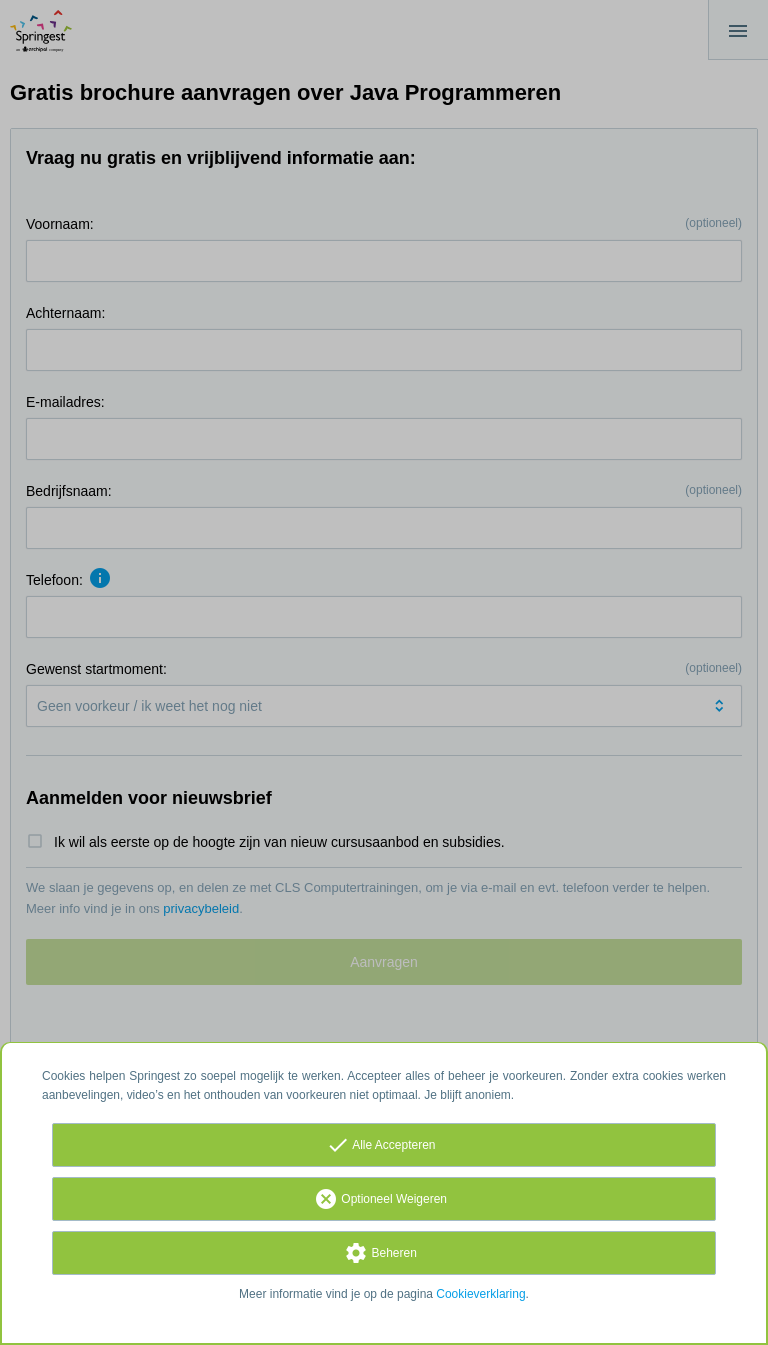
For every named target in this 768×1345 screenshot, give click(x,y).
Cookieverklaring (480, 1294)
